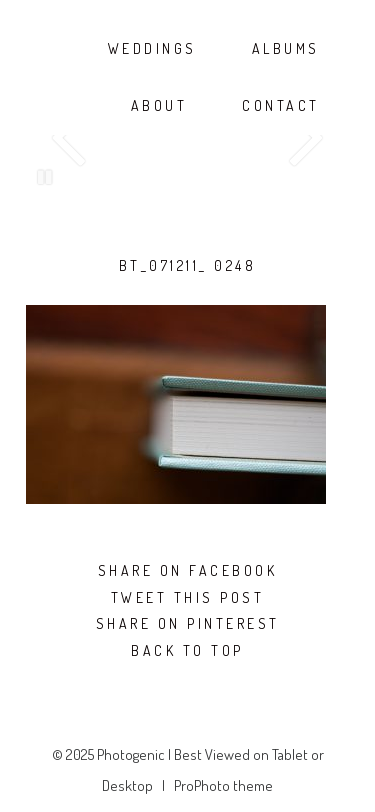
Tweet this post (188, 598)
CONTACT (281, 106)
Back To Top (187, 651)
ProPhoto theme (223, 785)
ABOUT (159, 106)
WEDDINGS (152, 49)
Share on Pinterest (188, 624)
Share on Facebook (188, 571)
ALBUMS (286, 49)
